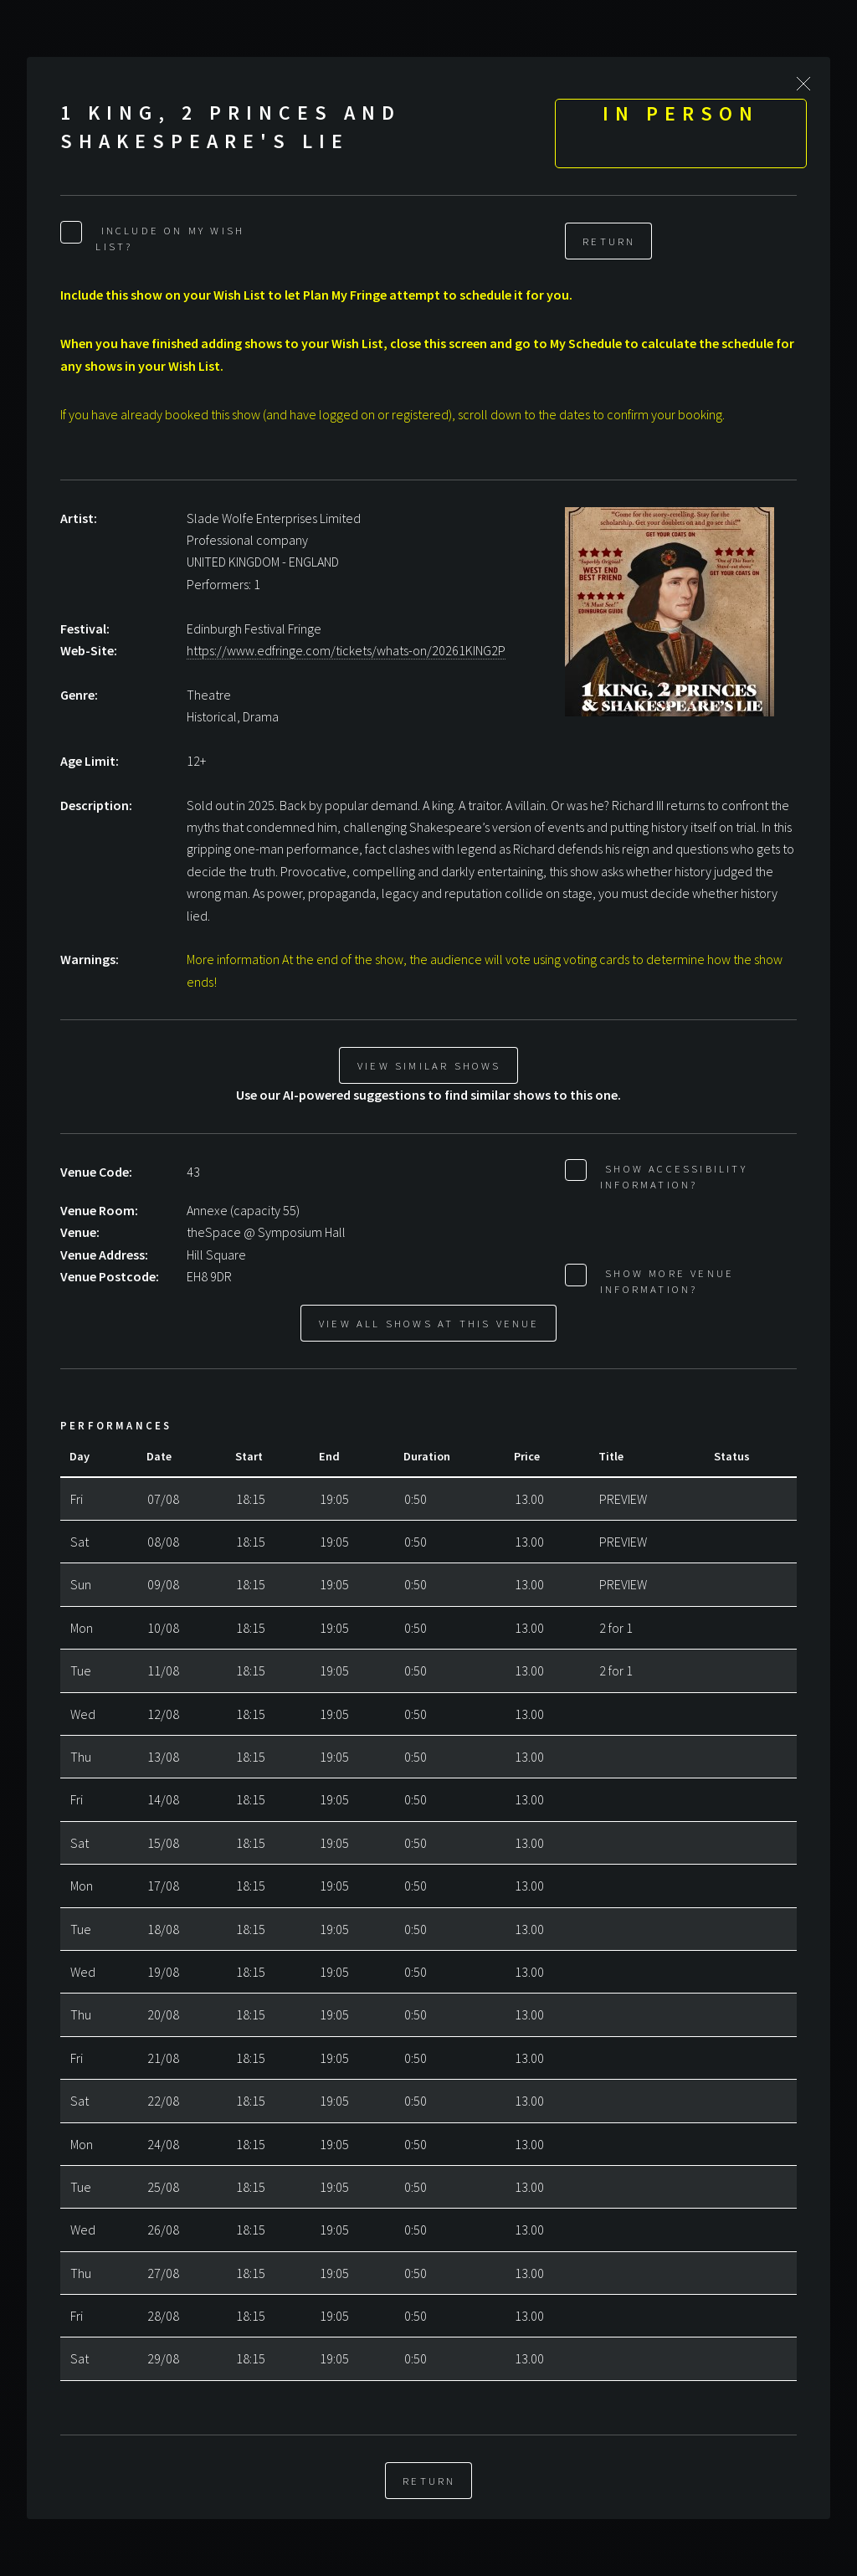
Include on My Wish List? (169, 238)
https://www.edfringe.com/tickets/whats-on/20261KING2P (346, 650)
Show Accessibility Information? (673, 1176)
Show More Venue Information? (667, 1281)
